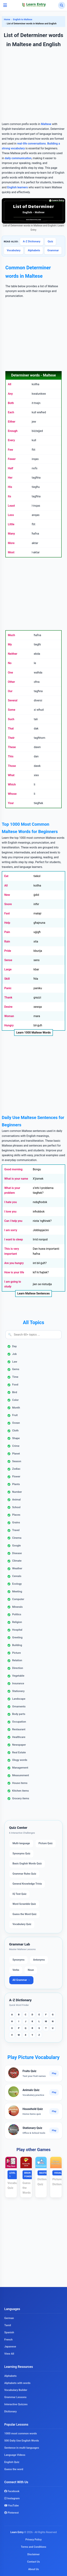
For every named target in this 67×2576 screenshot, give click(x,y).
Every (11, 440)
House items (20, 1783)
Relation (17, 1660)
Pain (7, 932)
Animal (16, 1499)
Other (11, 682)
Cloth (15, 1430)
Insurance (18, 1683)
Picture (16, 1652)
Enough (13, 431)
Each (11, 412)
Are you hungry (14, 1263)
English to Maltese (22, 19)
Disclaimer (33, 2554)
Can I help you (13, 1221)
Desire (8, 1006)
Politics (16, 1614)
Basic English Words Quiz (27, 1863)
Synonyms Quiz (21, 1853)
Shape (16, 1438)
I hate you (10, 1202)
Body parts (18, 1714)
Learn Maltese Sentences (33, 1293)
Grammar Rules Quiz (24, 1873)
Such (11, 719)
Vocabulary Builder (15, 2390)
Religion (17, 1622)
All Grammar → (21, 1980)
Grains (16, 1522)
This (10, 756)
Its (9, 496)
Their (11, 738)
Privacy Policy (33, 2539)
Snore (8, 904)
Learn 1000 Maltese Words (33, 1032)
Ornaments (19, 1706)
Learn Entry (17, 2532)
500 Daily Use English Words (21, 2440)
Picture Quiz (46, 1843)
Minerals (17, 1606)
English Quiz (11, 2462)
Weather (17, 1568)
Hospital (17, 1629)
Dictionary (10, 2411)
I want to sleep (13, 1239)
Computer (18, 1599)
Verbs (16, 1970)
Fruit (15, 1415)
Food (15, 1384)
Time (15, 1376)
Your (11, 803)
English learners (17, 187)
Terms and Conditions (33, 2546)
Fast (7, 913)
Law (14, 1361)
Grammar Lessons (15, 2397)
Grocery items (20, 1798)
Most (11, 552)
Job (14, 1354)
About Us (33, 2569)
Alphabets (34, 250)
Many (11, 533)
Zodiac (16, 1468)
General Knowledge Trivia (27, 1883)
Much (11, 635)
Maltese (46, 124)
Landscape (18, 1698)
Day (14, 1346)
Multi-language (21, 1843)
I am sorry (10, 1230)
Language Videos (14, 2455)
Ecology (17, 1583)
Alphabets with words (17, 2383)
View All (9, 2353)
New (7, 895)
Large (8, 969)
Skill (7, 978)
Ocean (16, 1422)
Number (17, 1491)
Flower (16, 1476)
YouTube (11, 2505)
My (10, 644)
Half (10, 468)
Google (16, 1545)
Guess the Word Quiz (24, 1914)
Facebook (11, 2491)
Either (11, 421)
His (10, 487)
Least (11, 505)
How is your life (14, 1272)
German (9, 2318)
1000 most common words (20, 2433)
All (9, 384)
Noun (31, 1970)
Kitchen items (20, 1790)
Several (12, 700)
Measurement (20, 1775)
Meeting (17, 1591)
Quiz (50, 241)
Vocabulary (13, 250)
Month (16, 1407)
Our (10, 691)
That (11, 728)
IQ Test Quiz (19, 1894)
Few (10, 449)
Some (11, 709)
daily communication (18, 158)
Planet (16, 1453)
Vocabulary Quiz (22, 1924)
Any (10, 393)
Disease (17, 1553)
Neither (12, 653)
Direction (17, 1668)
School (16, 1507)
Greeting (17, 1637)
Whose (12, 793)
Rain (7, 941)
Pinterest (11, 2512)
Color (15, 1400)
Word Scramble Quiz (24, 1904)
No (9, 663)
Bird (14, 1392)
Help (7, 922)
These (12, 747)
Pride (7, 950)
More (11, 543)
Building (17, 1645)
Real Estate (19, 1752)
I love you (10, 1211)
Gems (15, 1369)
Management (20, 1767)
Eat (6, 876)
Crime (15, 1446)
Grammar (53, 250)
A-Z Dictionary (31, 241)
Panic (7, 988)
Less (11, 515)
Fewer (12, 459)
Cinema (16, 1537)
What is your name (16, 1178)
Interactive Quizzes (16, 2404)
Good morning (13, 1169)
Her (10, 477)
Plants (16, 1484)
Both (11, 403)
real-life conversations (31, 143)
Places (16, 1514)
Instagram (12, 2498)
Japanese (10, 2346)
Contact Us (33, 2561)
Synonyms (18, 1959)
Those (12, 766)
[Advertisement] (33, 85)
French (8, 2339)
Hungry (9, 1025)
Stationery (18, 1691)
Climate (16, 1560)
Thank (8, 997)
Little (11, 524)
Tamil (7, 2325)
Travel (15, 1530)
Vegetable (18, 1675)
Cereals (16, 1576)
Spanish (9, 2332)
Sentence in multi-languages (21, 2447)
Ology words (19, 1760)
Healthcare (18, 1737)
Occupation (19, 1721)
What (11, 775)
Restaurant (18, 1729)
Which (12, 784)
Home (7, 19)
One (10, 672)
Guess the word (13, 2469)
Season (16, 1461)
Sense (8, 960)
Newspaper (19, 1744)
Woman (9, 1016)
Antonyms (39, 1959)
